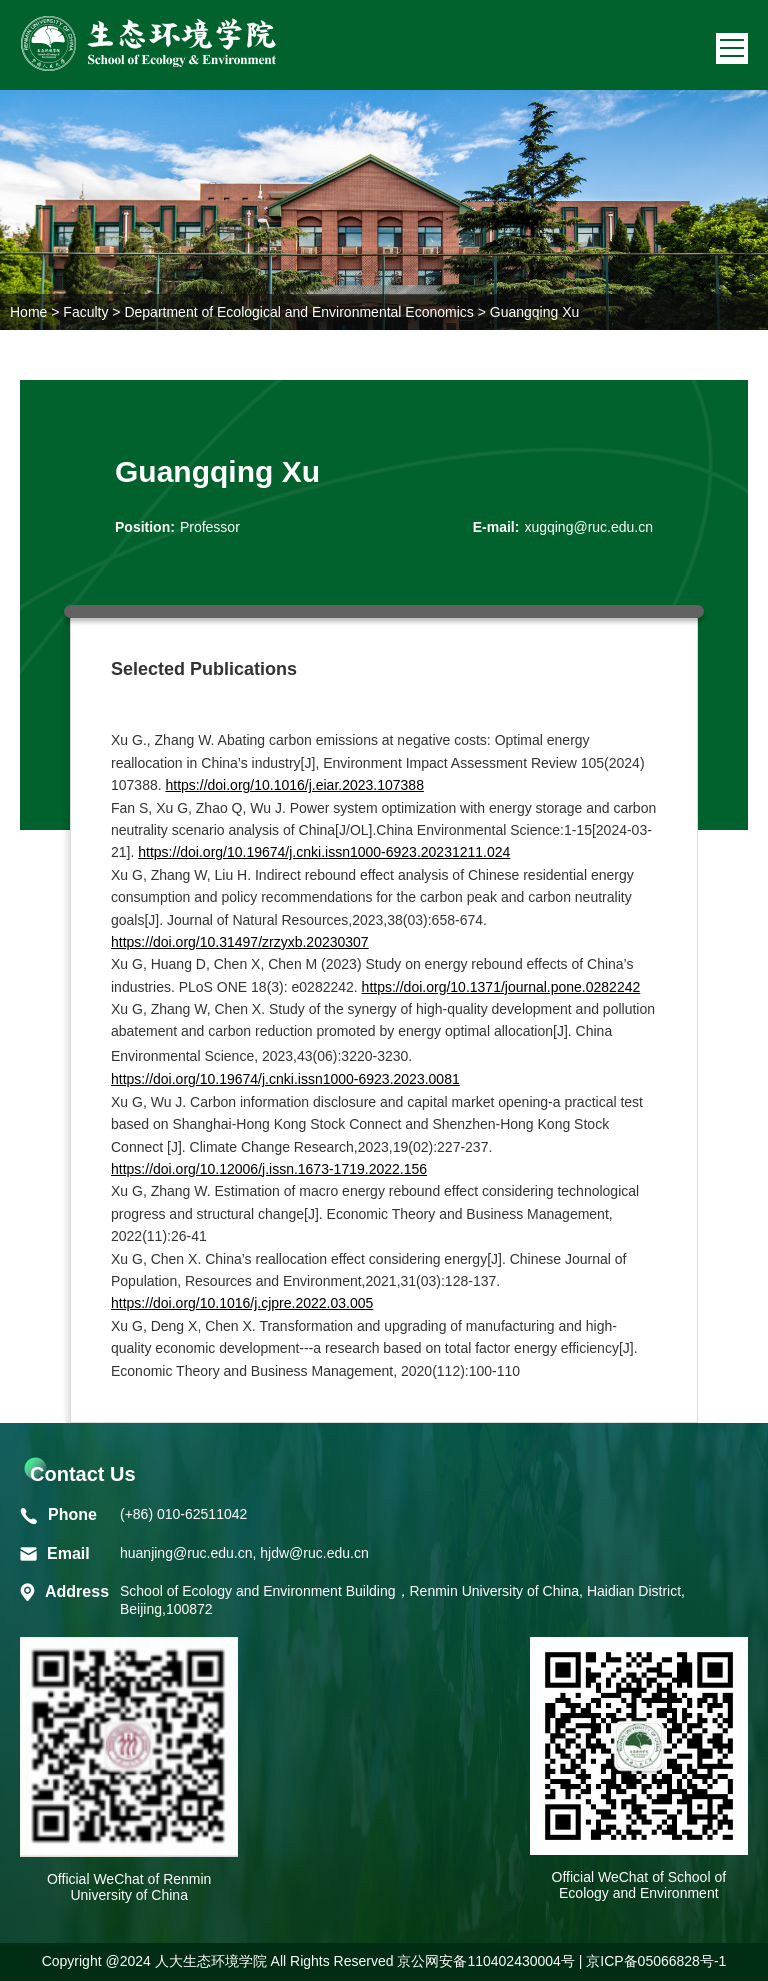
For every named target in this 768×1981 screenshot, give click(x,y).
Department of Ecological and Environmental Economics (298, 312)
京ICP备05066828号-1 (656, 1961)
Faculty (85, 312)
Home (28, 312)
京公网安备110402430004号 (485, 1961)
